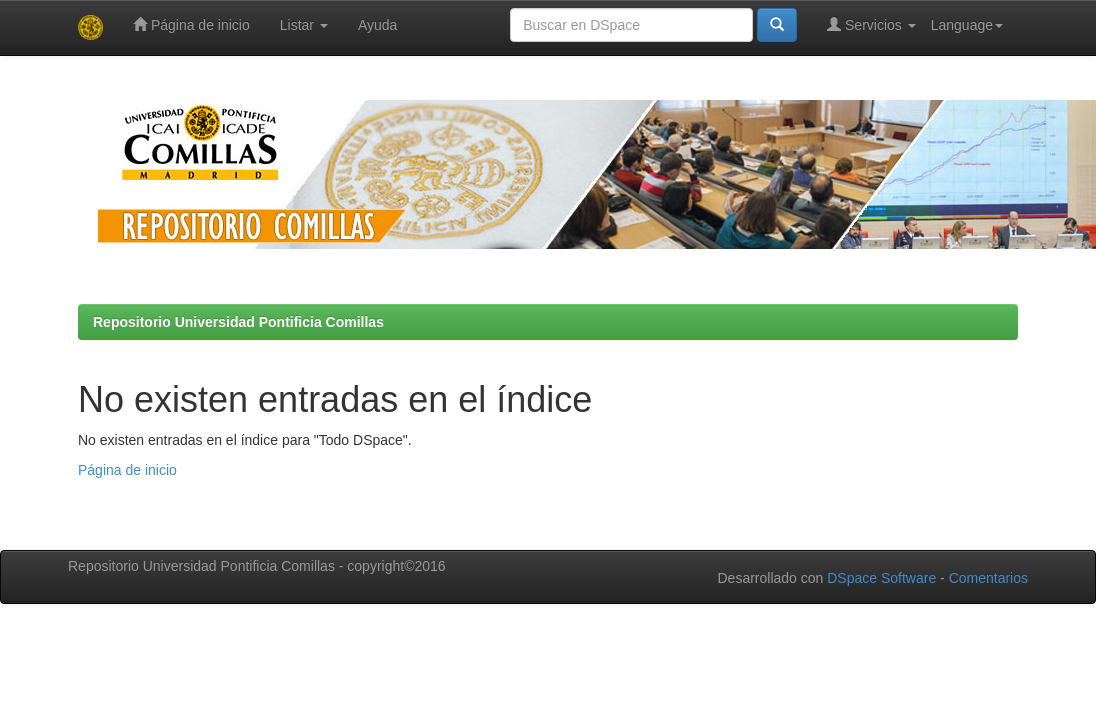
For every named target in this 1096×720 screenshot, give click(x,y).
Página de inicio (191, 24)
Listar (304, 25)
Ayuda (377, 25)
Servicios (871, 24)
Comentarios (988, 578)
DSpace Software (881, 578)
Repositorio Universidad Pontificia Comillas (238, 322)
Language (967, 25)
